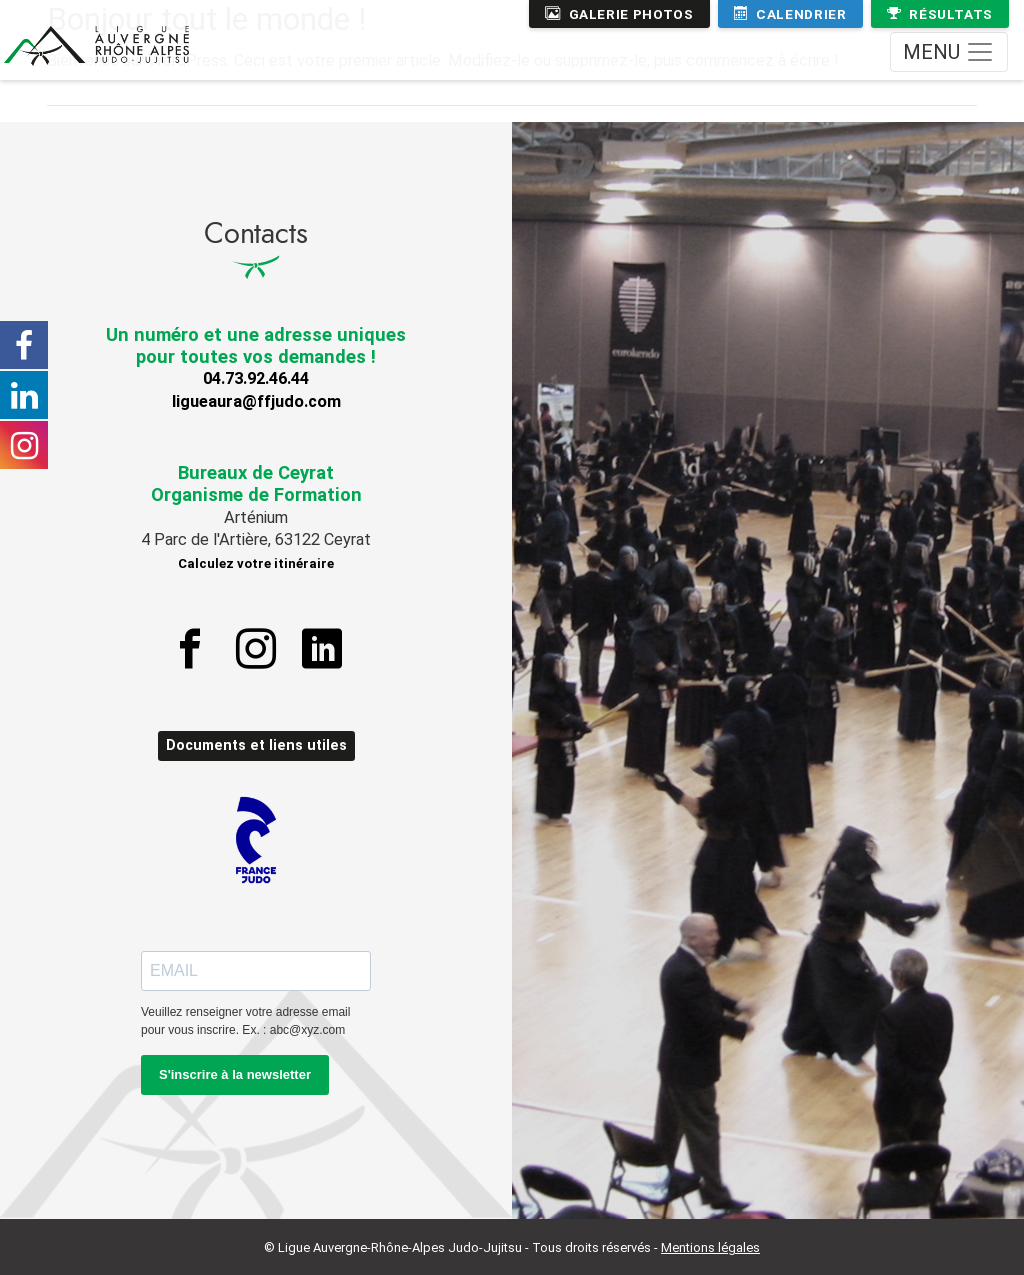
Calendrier (790, 14)
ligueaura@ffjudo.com (256, 401)
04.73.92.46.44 (256, 378)
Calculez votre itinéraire (256, 563)
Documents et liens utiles (256, 745)
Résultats (940, 14)
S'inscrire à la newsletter (235, 1074)
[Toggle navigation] (949, 52)
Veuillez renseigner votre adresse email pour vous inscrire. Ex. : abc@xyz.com (245, 1021)
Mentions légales (710, 1247)
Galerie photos (619, 14)
